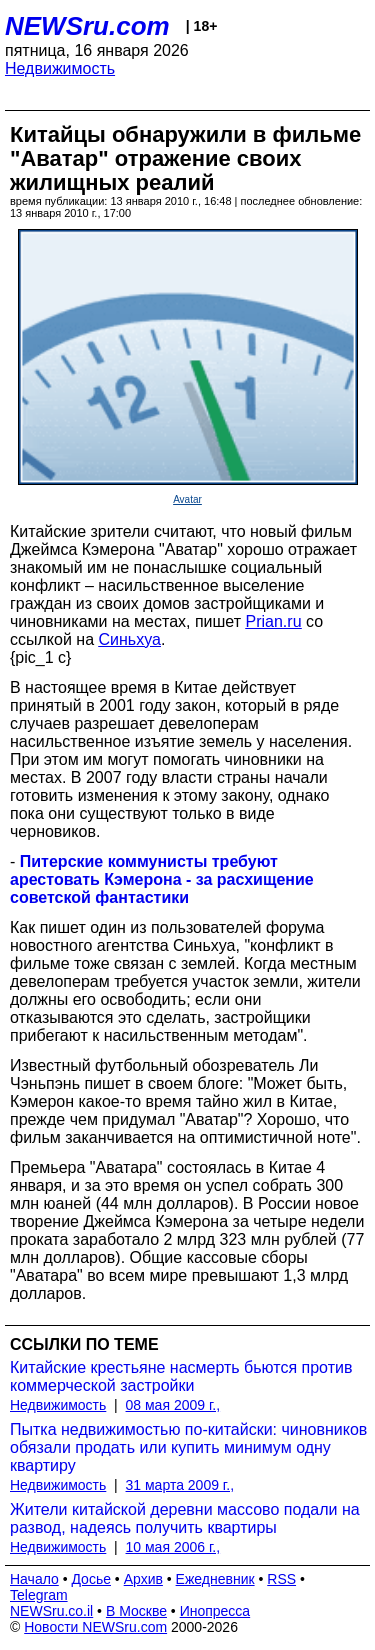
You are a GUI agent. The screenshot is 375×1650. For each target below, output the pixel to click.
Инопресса (215, 1611)
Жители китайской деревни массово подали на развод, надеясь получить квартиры (185, 1518)
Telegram (39, 1595)
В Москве (136, 1611)
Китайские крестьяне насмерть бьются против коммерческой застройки (181, 1376)
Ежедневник (215, 1579)
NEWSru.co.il (51, 1611)
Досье (91, 1579)
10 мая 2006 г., (173, 1547)
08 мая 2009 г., (173, 1405)
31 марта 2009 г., (180, 1485)
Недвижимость (60, 68)
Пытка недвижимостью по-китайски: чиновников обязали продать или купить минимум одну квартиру (188, 1447)
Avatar (187, 499)
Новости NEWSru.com (95, 1627)
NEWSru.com (87, 26)
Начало (34, 1579)
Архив (143, 1579)
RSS (281, 1579)
